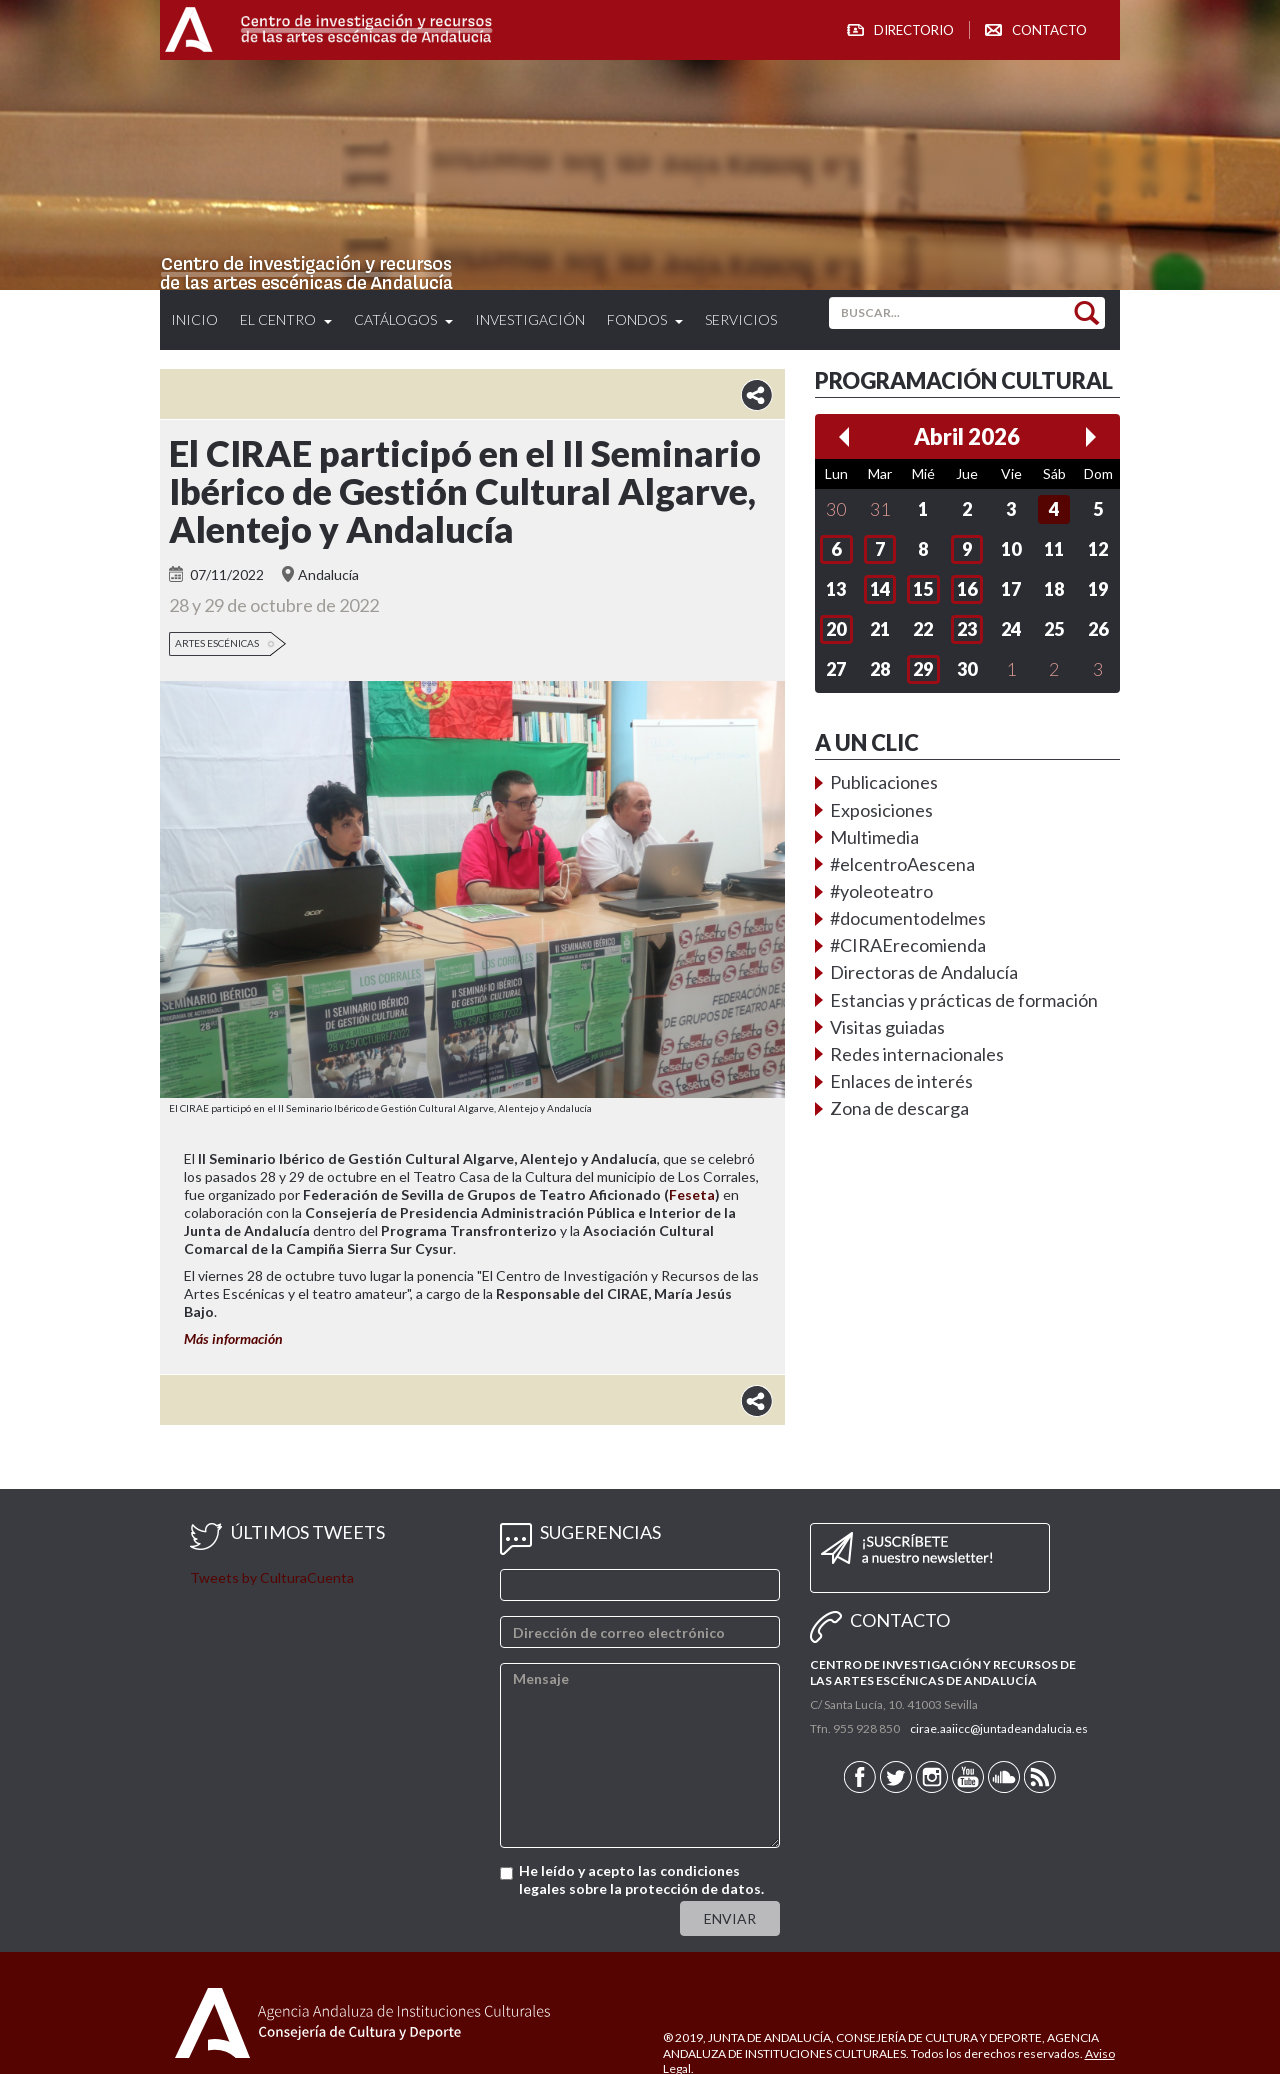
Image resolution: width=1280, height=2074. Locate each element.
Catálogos (403, 319)
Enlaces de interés (901, 1081)
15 (923, 589)
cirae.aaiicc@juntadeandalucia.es (999, 1728)
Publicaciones (884, 782)
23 (967, 629)
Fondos (645, 319)
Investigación (530, 319)
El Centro (286, 319)
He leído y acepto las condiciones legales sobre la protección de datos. (641, 1879)
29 (923, 669)
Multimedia (874, 837)
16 (967, 589)
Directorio (914, 30)
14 (880, 589)
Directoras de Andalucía (924, 972)
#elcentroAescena (902, 864)
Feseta (692, 1194)
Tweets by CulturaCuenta (272, 1577)
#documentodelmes (908, 918)
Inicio (194, 319)
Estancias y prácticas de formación (964, 1000)
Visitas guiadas (887, 1027)
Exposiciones (881, 810)
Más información (233, 1338)
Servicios (741, 319)
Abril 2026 (967, 436)
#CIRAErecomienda (908, 945)
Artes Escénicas (217, 643)
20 (836, 629)
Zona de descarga (899, 1108)
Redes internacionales (917, 1054)
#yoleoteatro (881, 891)
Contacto (1049, 30)
